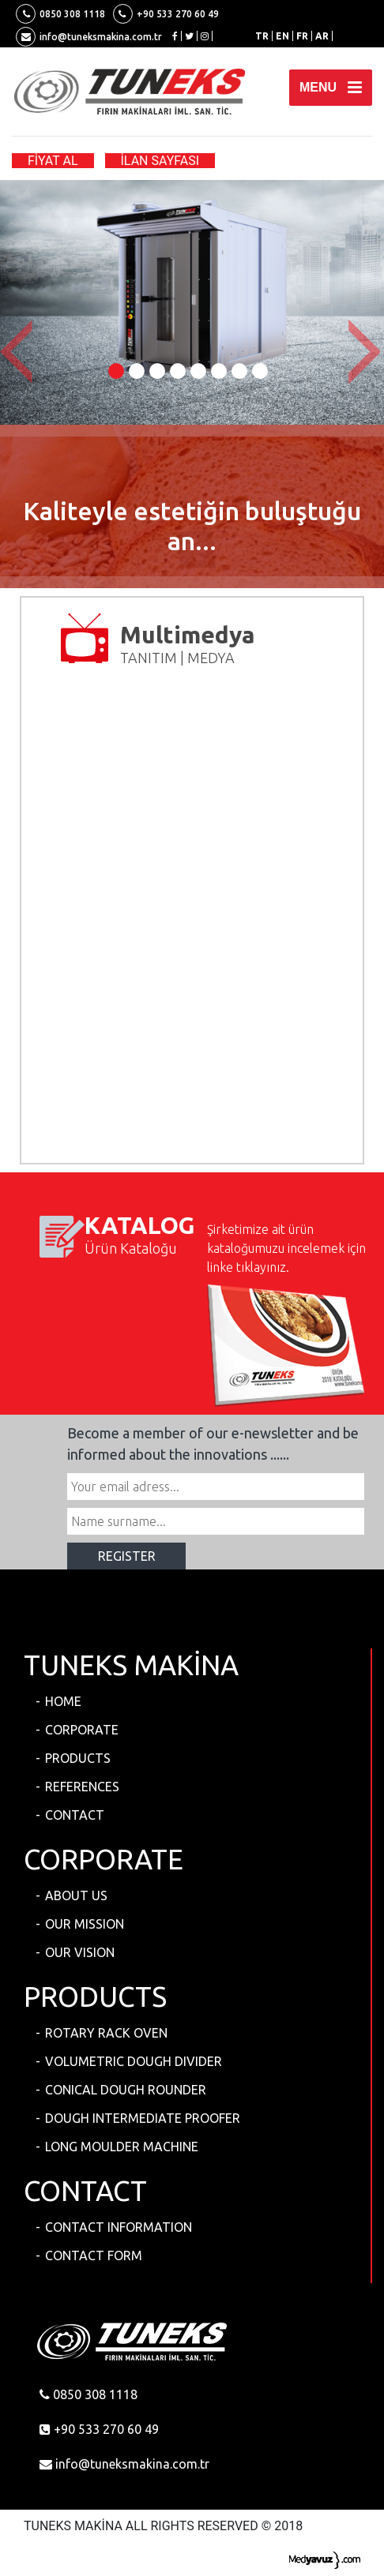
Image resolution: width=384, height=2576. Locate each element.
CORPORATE (82, 1730)
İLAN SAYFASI (160, 160)
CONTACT (74, 1815)
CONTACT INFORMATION (118, 2227)
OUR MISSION (84, 1924)
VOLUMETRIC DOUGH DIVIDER (133, 2061)
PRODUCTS (78, 1758)
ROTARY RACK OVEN (106, 2033)
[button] (19, 352)
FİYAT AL (53, 160)
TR (262, 36)
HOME (63, 1701)
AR (322, 36)
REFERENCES (82, 1786)
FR (302, 36)
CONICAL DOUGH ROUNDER (125, 2090)
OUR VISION (80, 1952)
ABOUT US (76, 1895)
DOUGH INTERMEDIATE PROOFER (142, 2118)
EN (282, 36)
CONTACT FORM (93, 2255)
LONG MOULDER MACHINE (121, 2146)
